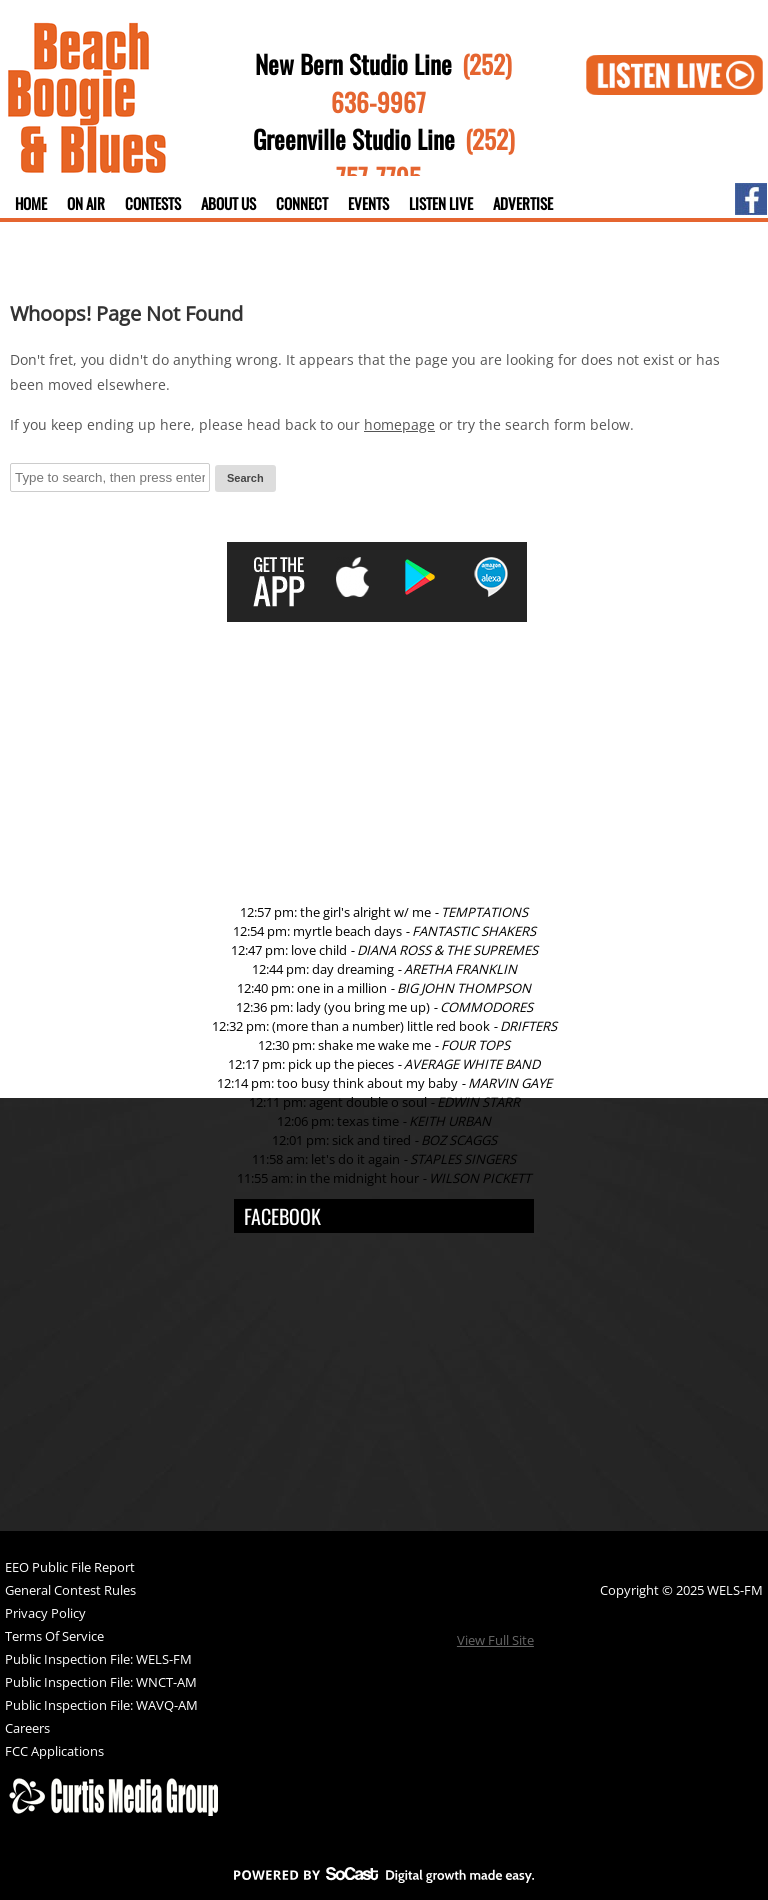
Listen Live (441, 203)
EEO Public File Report (70, 1568)
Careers (27, 1729)
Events (368, 203)
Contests (153, 203)
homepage (399, 424)
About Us (228, 203)
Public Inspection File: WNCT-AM (101, 1683)
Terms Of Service (54, 1637)
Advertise (523, 203)
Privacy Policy (45, 1614)
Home (31, 203)
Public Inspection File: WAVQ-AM (101, 1706)
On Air (86, 203)
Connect (302, 203)
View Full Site (495, 1640)
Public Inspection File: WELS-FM (98, 1660)
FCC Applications (54, 1752)
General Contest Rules (70, 1591)
